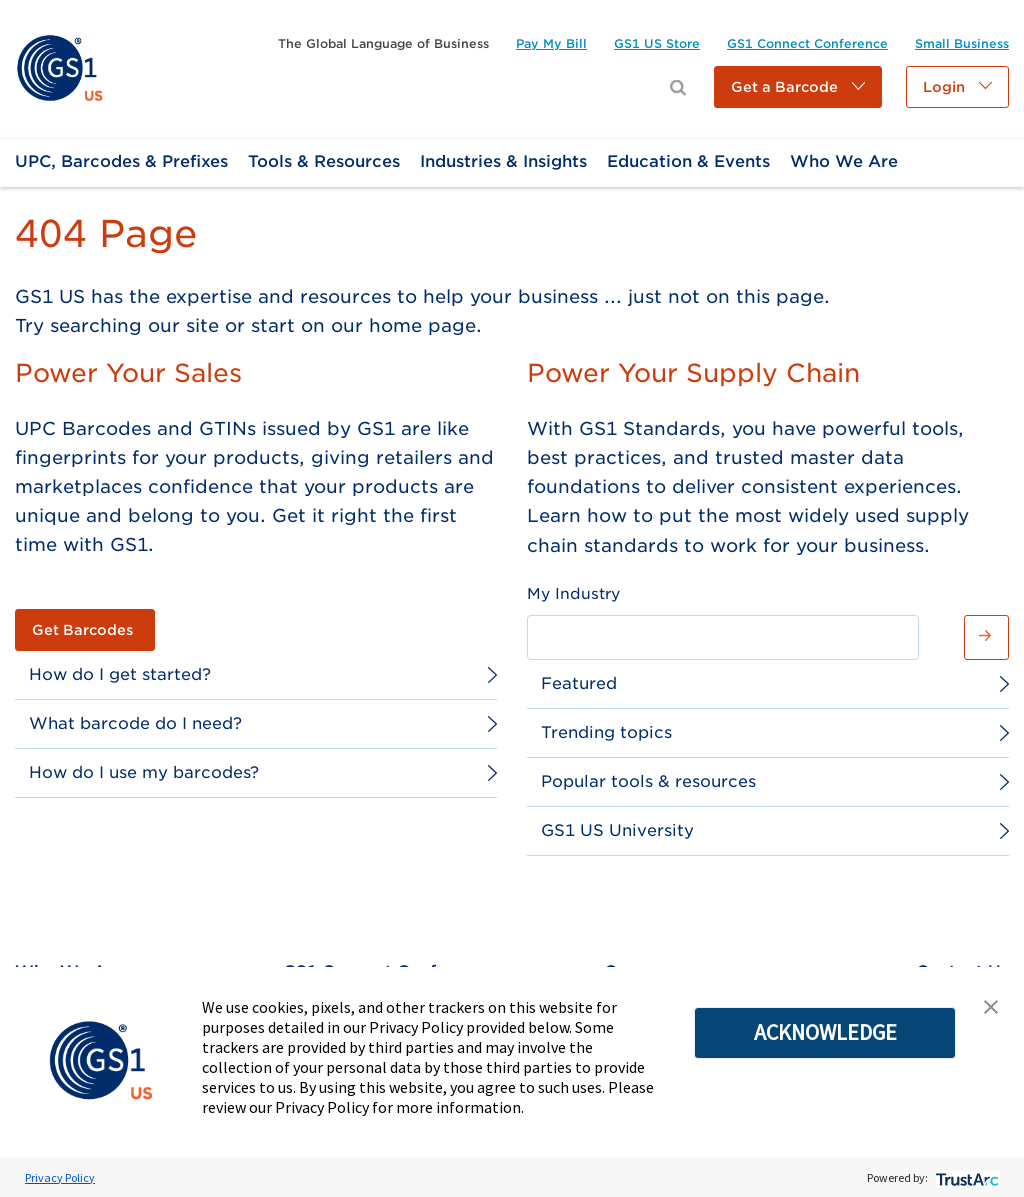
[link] (59, 67)
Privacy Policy (60, 1177)
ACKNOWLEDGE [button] (825, 1032)
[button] (798, 87)
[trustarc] (965, 1177)
